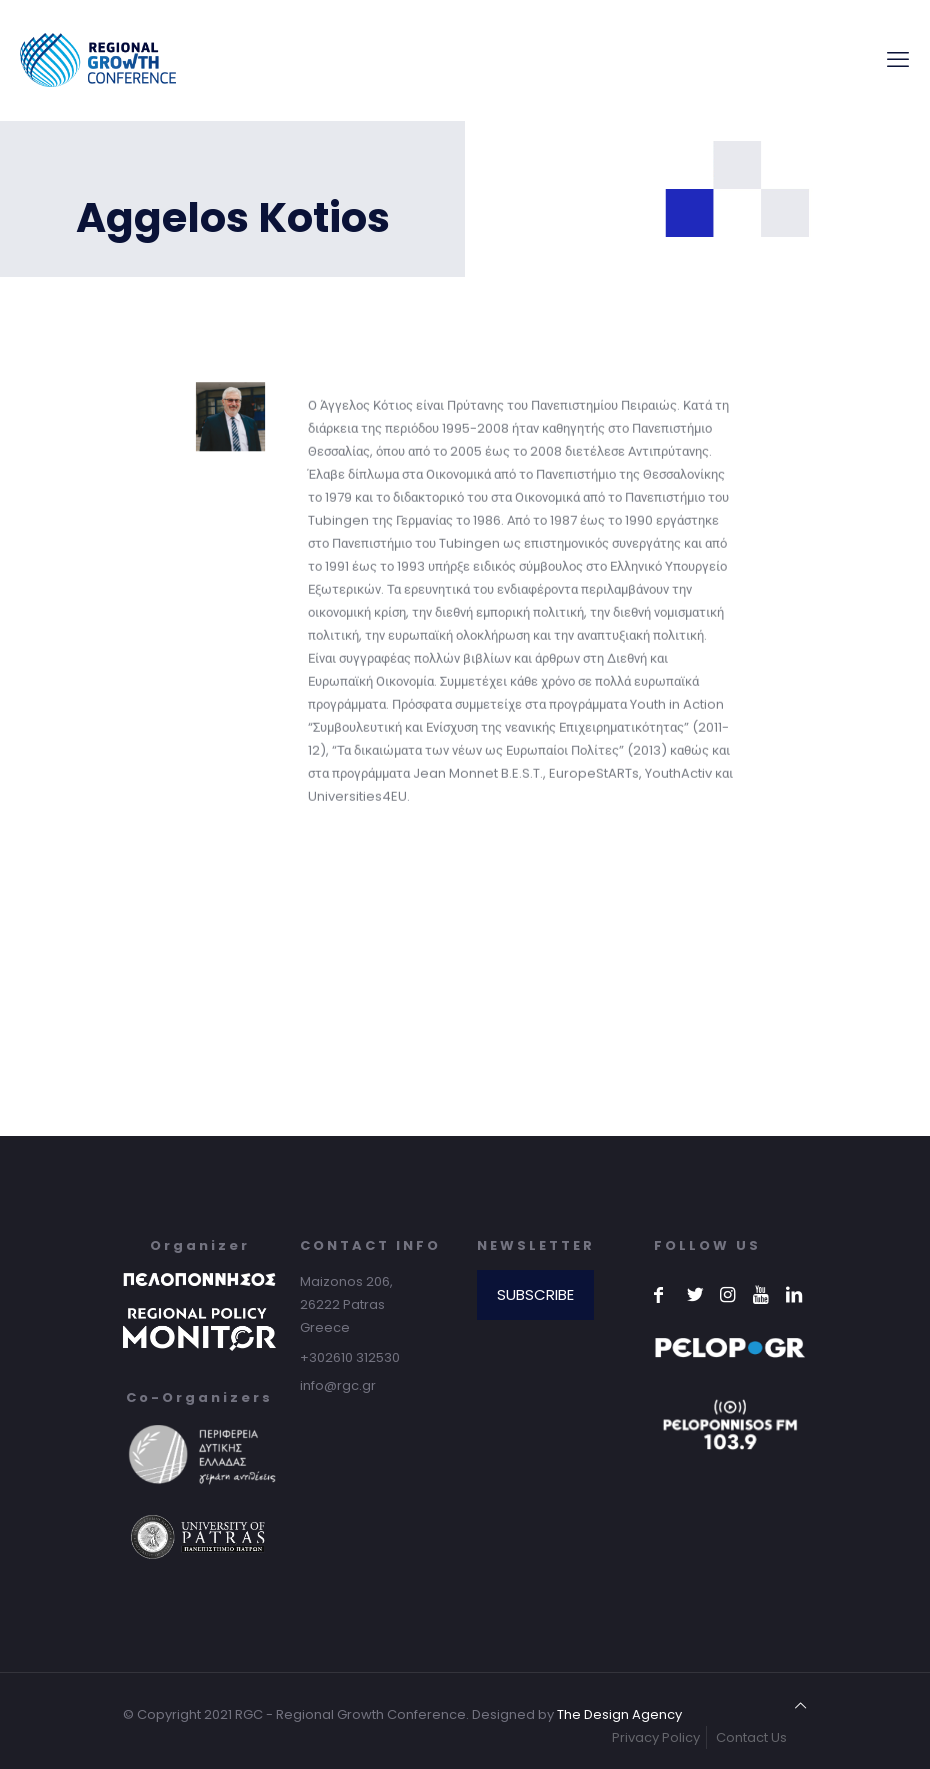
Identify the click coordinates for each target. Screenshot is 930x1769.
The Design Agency (619, 1714)
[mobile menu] (898, 60)
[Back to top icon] (800, 1705)
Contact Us (751, 1737)
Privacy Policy (656, 1737)
